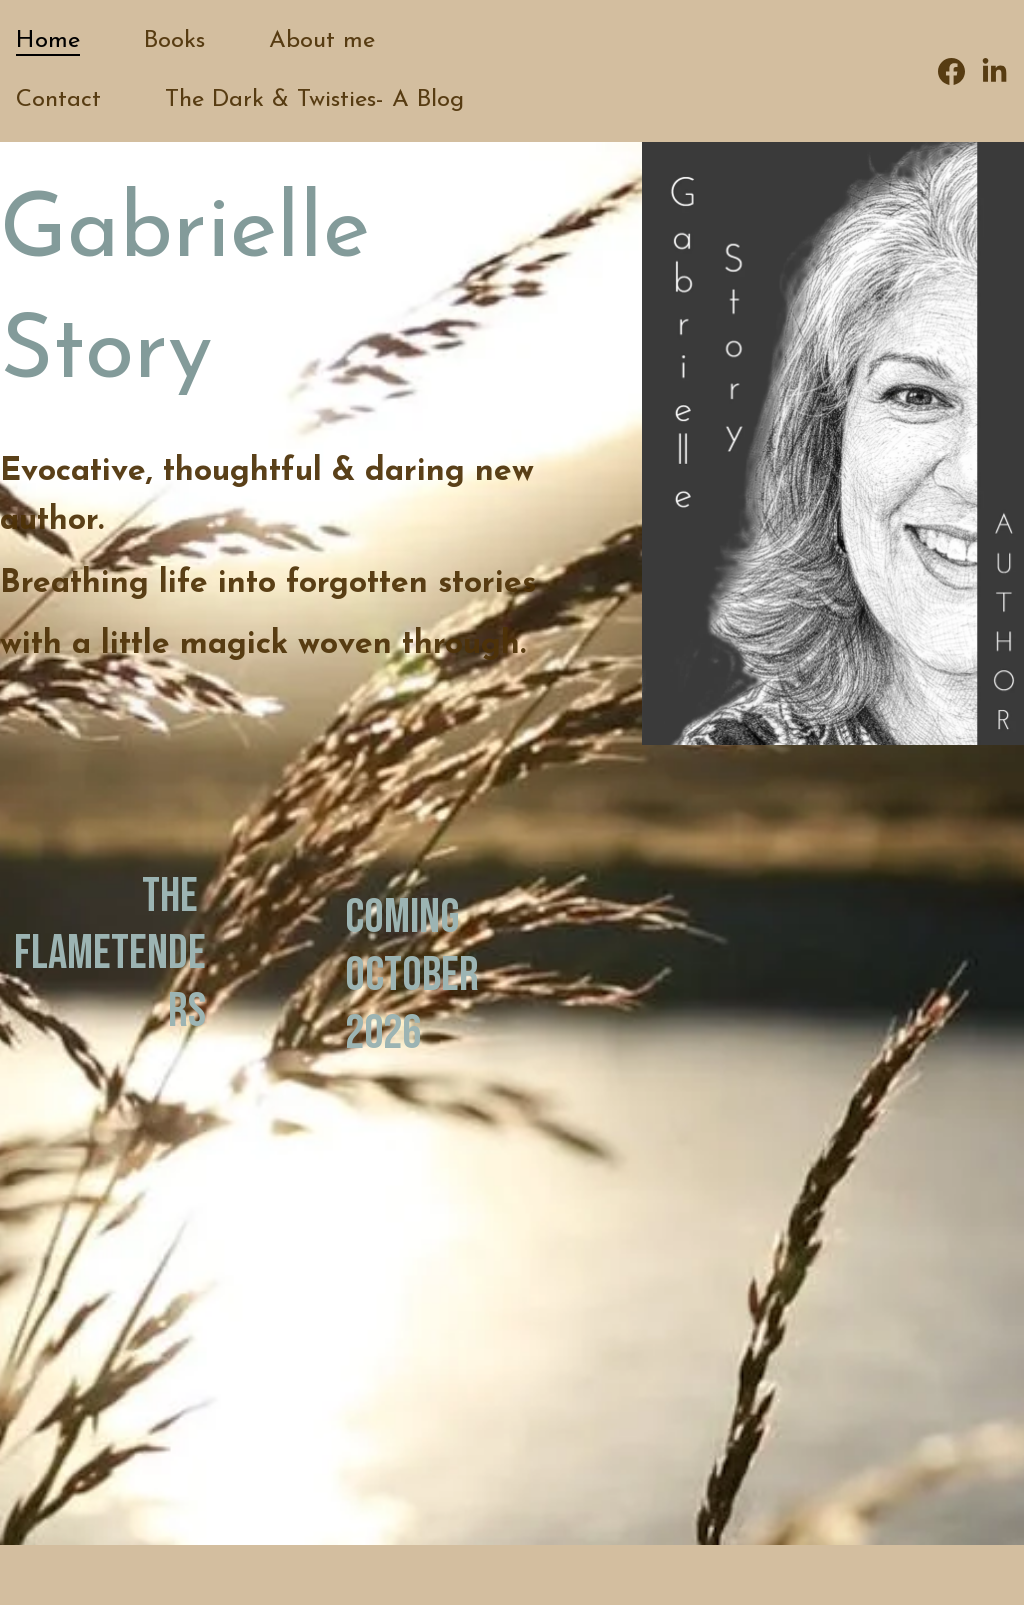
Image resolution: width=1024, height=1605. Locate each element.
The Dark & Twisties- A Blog (314, 100)
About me (322, 41)
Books (174, 41)
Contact (58, 100)
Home (48, 41)
